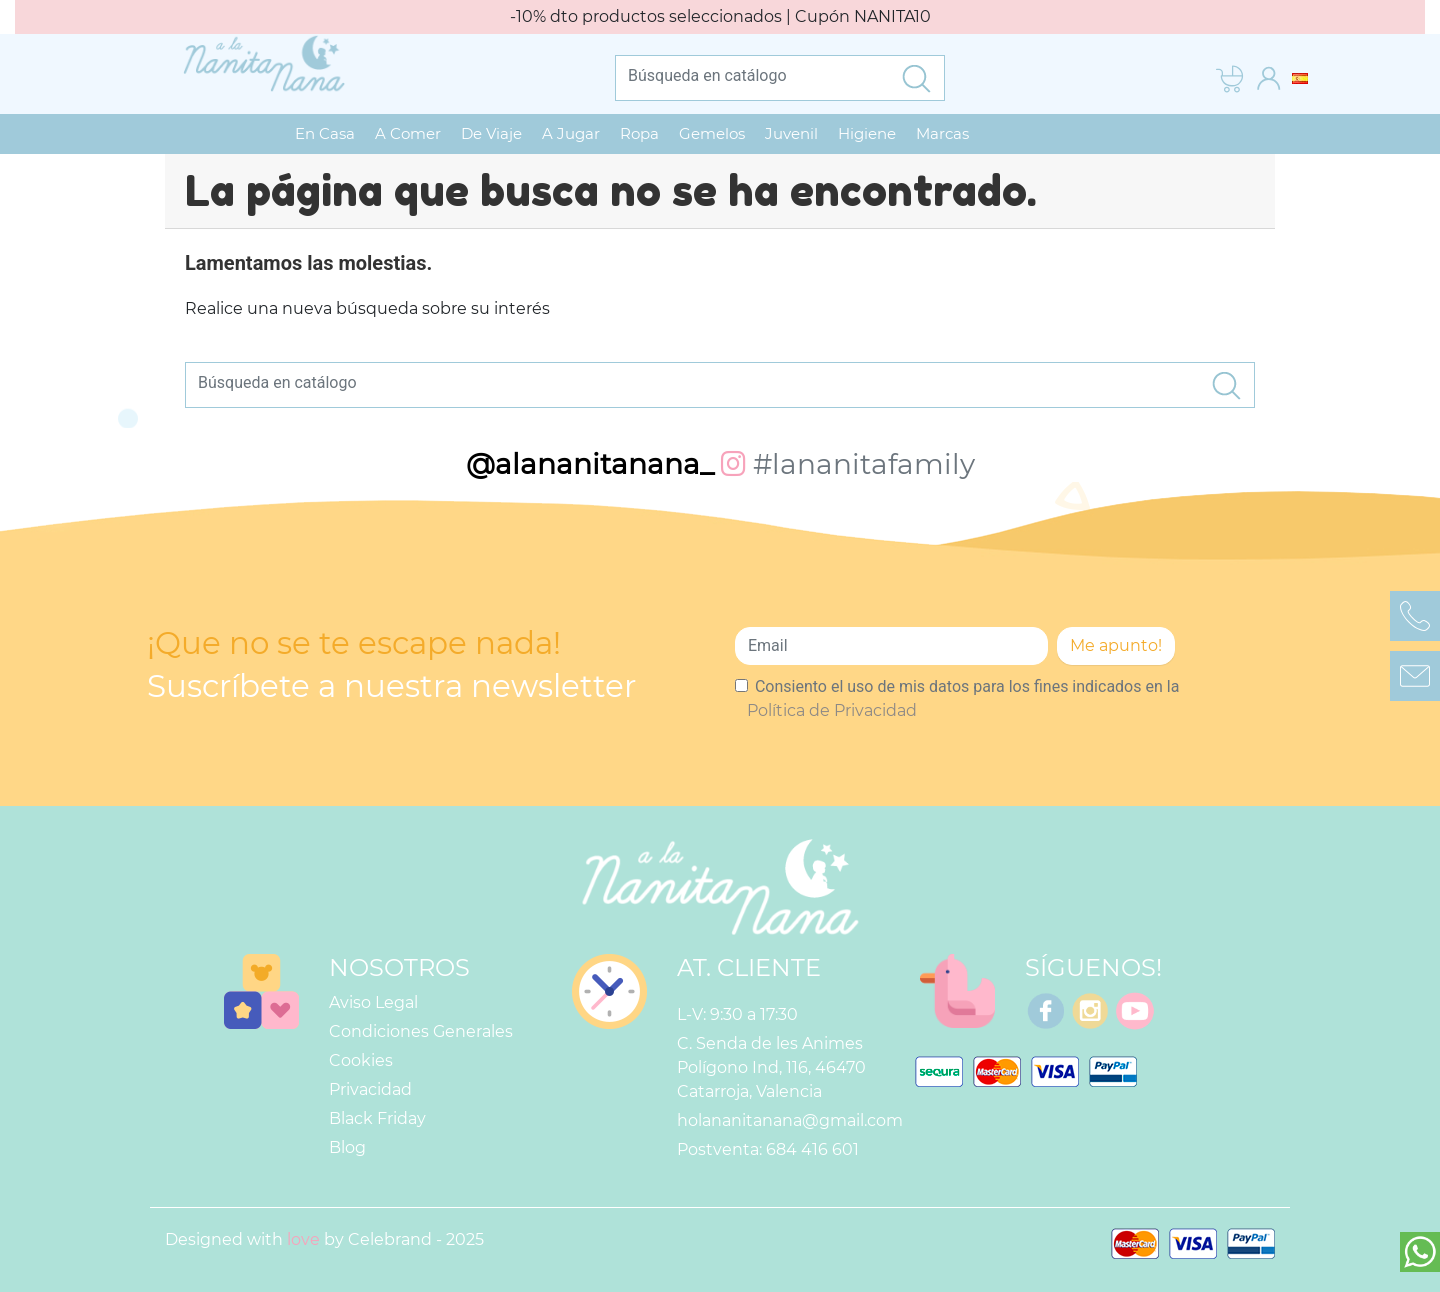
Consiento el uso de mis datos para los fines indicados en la (963, 698)
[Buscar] (752, 75)
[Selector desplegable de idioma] (1300, 77)
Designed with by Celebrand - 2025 (324, 1239)
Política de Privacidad (832, 710)
